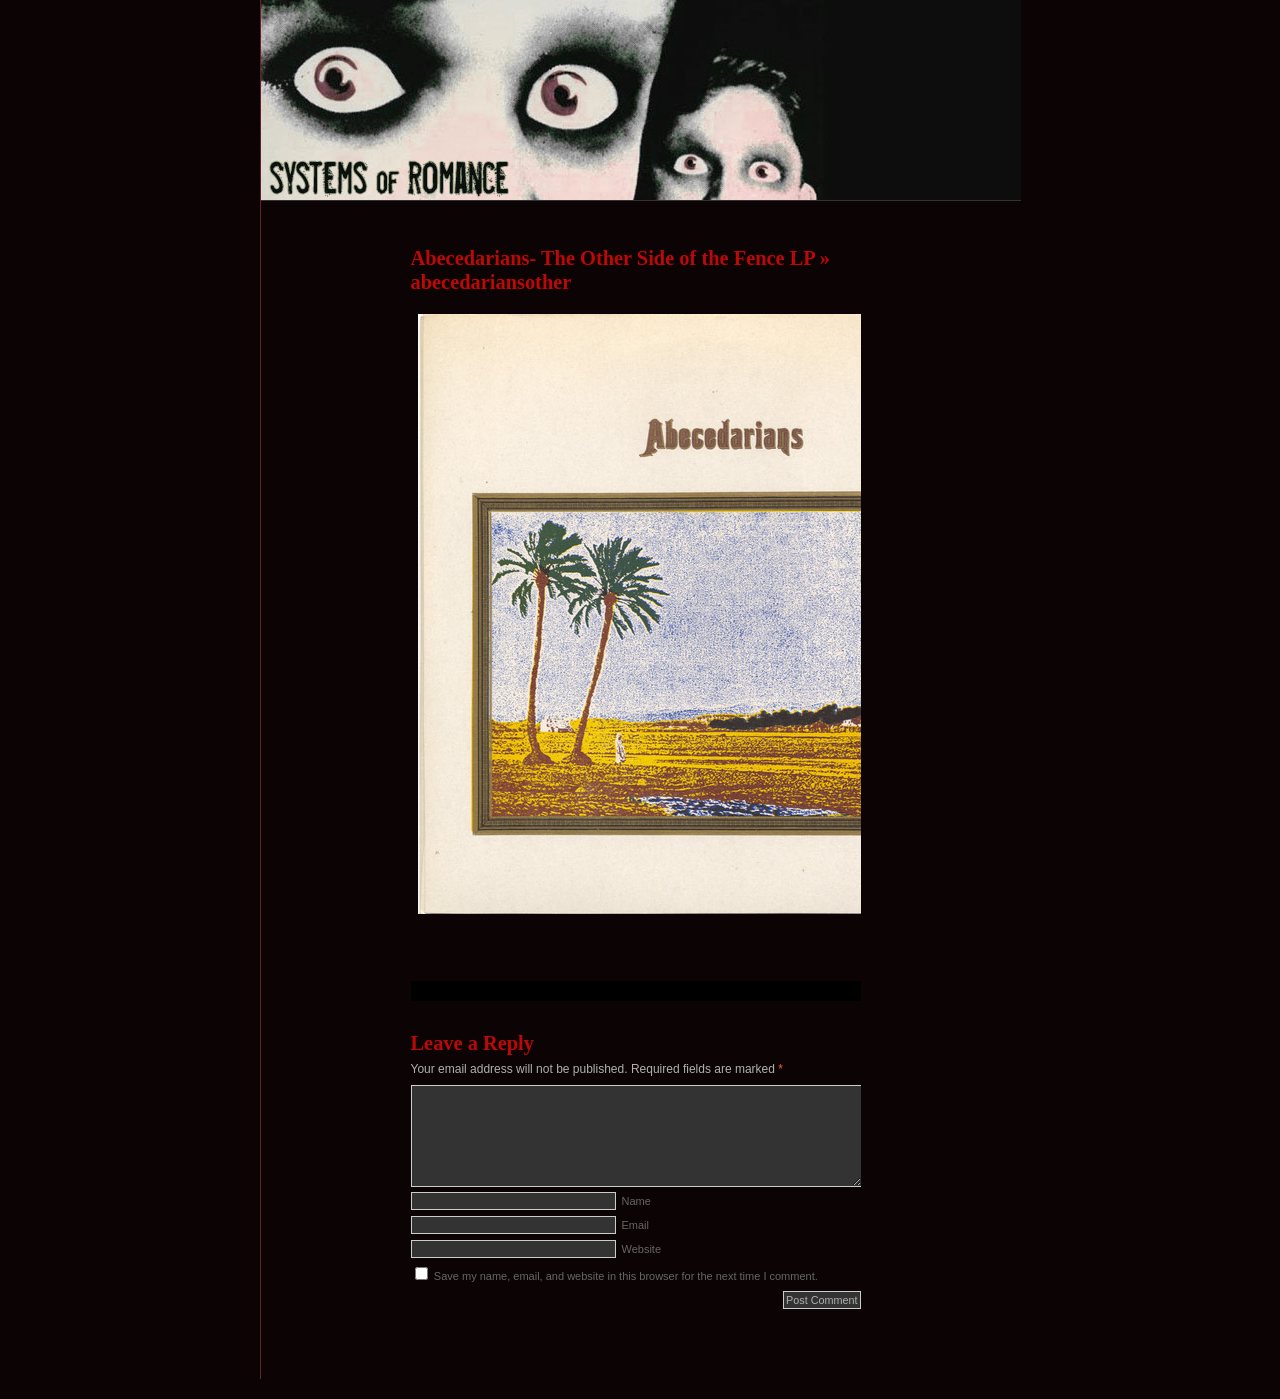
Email (636, 1225)
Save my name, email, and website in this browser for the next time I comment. (626, 1276)
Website (642, 1249)
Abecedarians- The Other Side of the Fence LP (613, 258)
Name (636, 1201)
